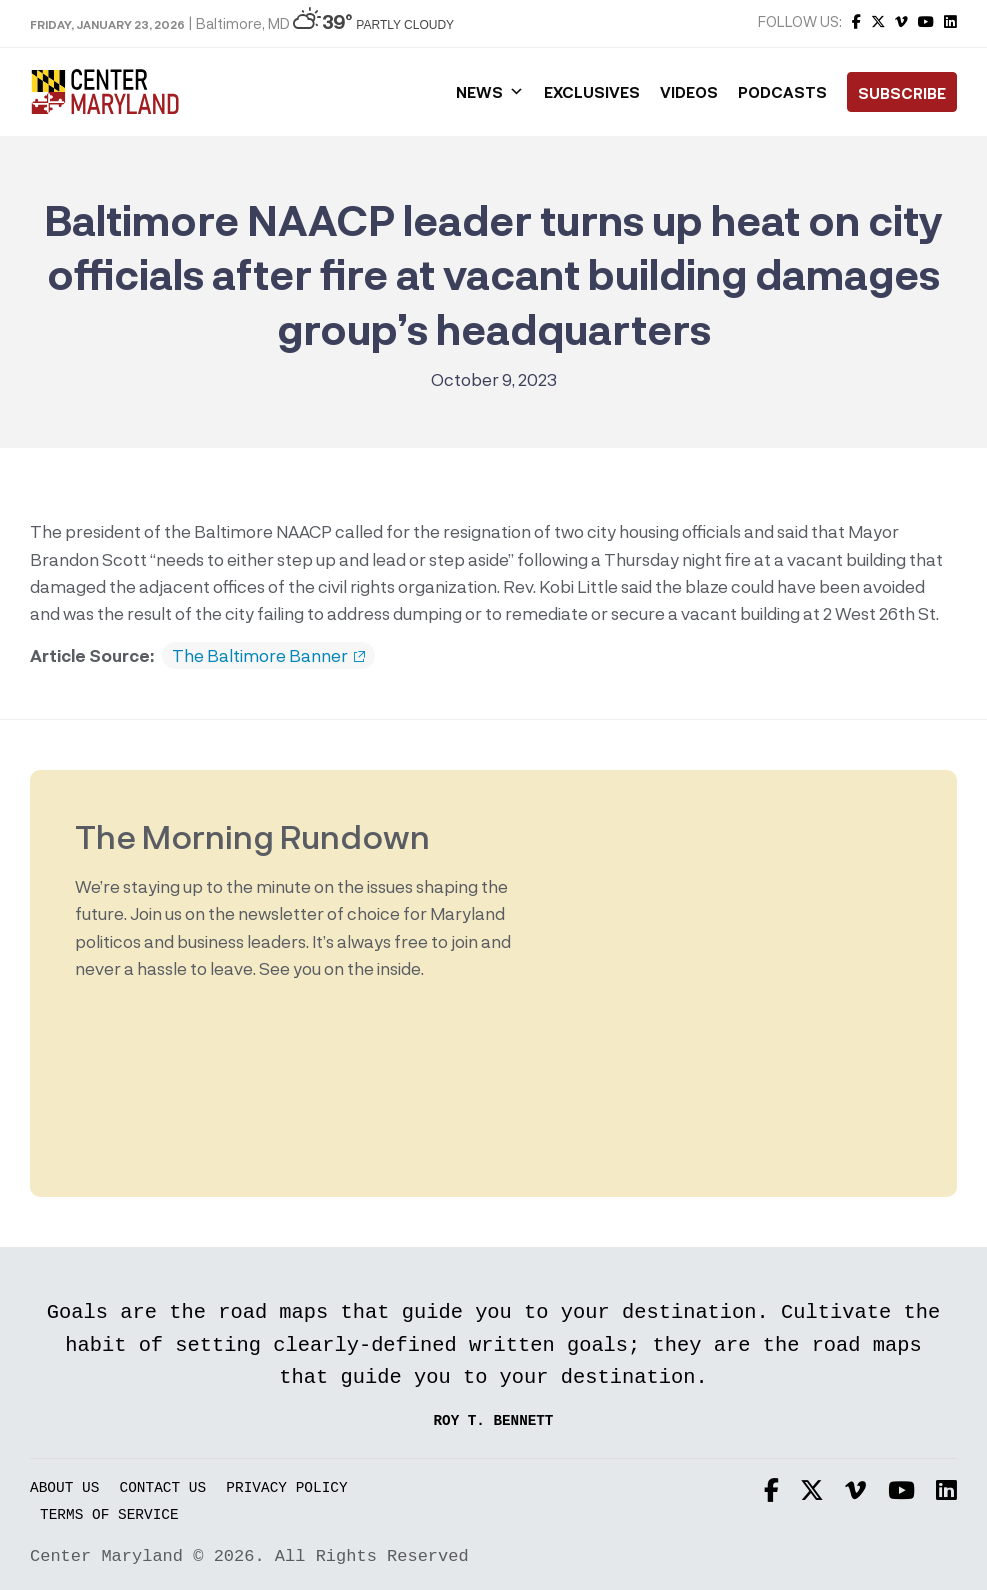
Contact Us (163, 1488)
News (490, 92)
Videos (689, 92)
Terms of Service (109, 1515)
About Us (64, 1488)
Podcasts (782, 92)
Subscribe (902, 93)
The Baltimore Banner (268, 656)
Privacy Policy (286, 1488)
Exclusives (592, 92)
